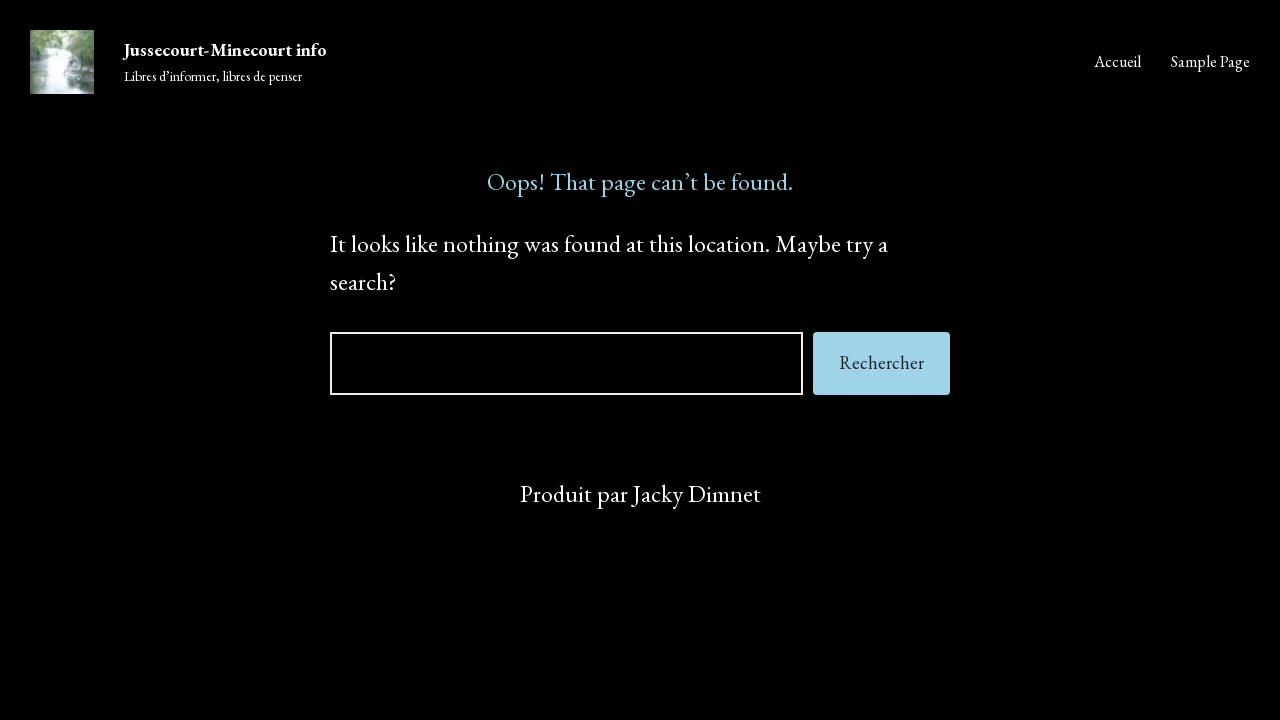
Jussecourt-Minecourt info (225, 49)
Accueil (1117, 61)
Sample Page (1210, 61)
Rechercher (881, 362)
